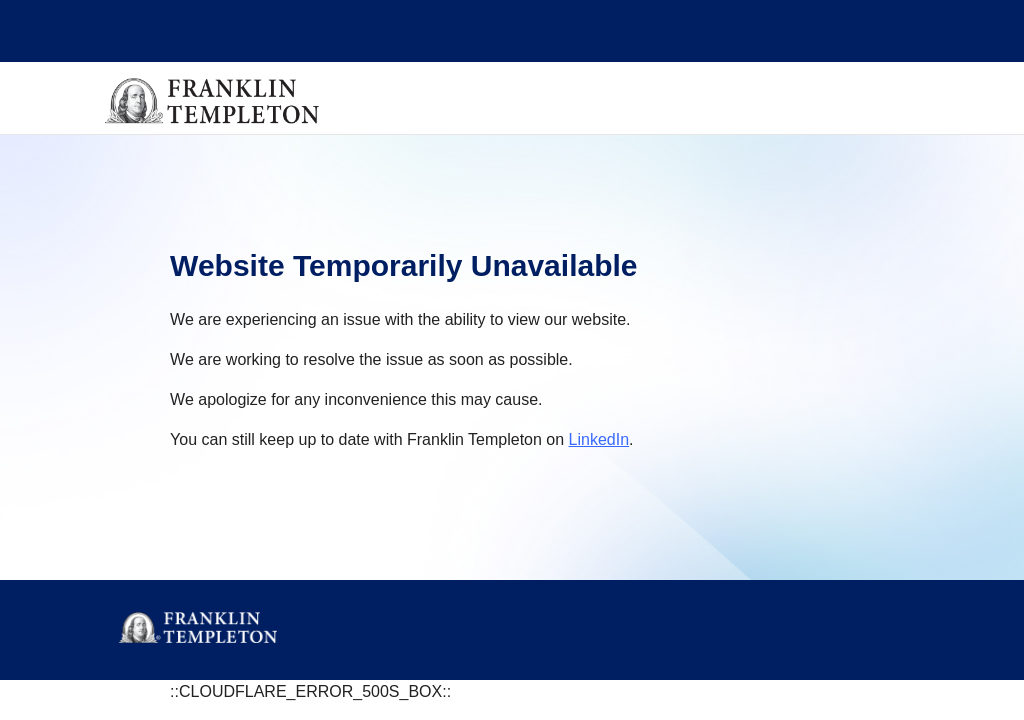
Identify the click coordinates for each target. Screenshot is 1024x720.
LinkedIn (599, 439)
